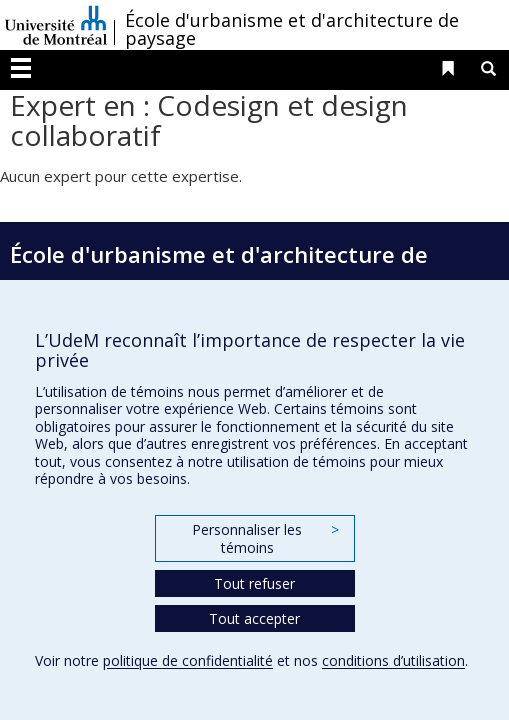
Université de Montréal (56, 25)
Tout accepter (254, 618)
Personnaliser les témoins (265, 538)
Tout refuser (254, 583)
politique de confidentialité (188, 660)
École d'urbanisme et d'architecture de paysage (292, 29)
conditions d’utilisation (393, 660)
